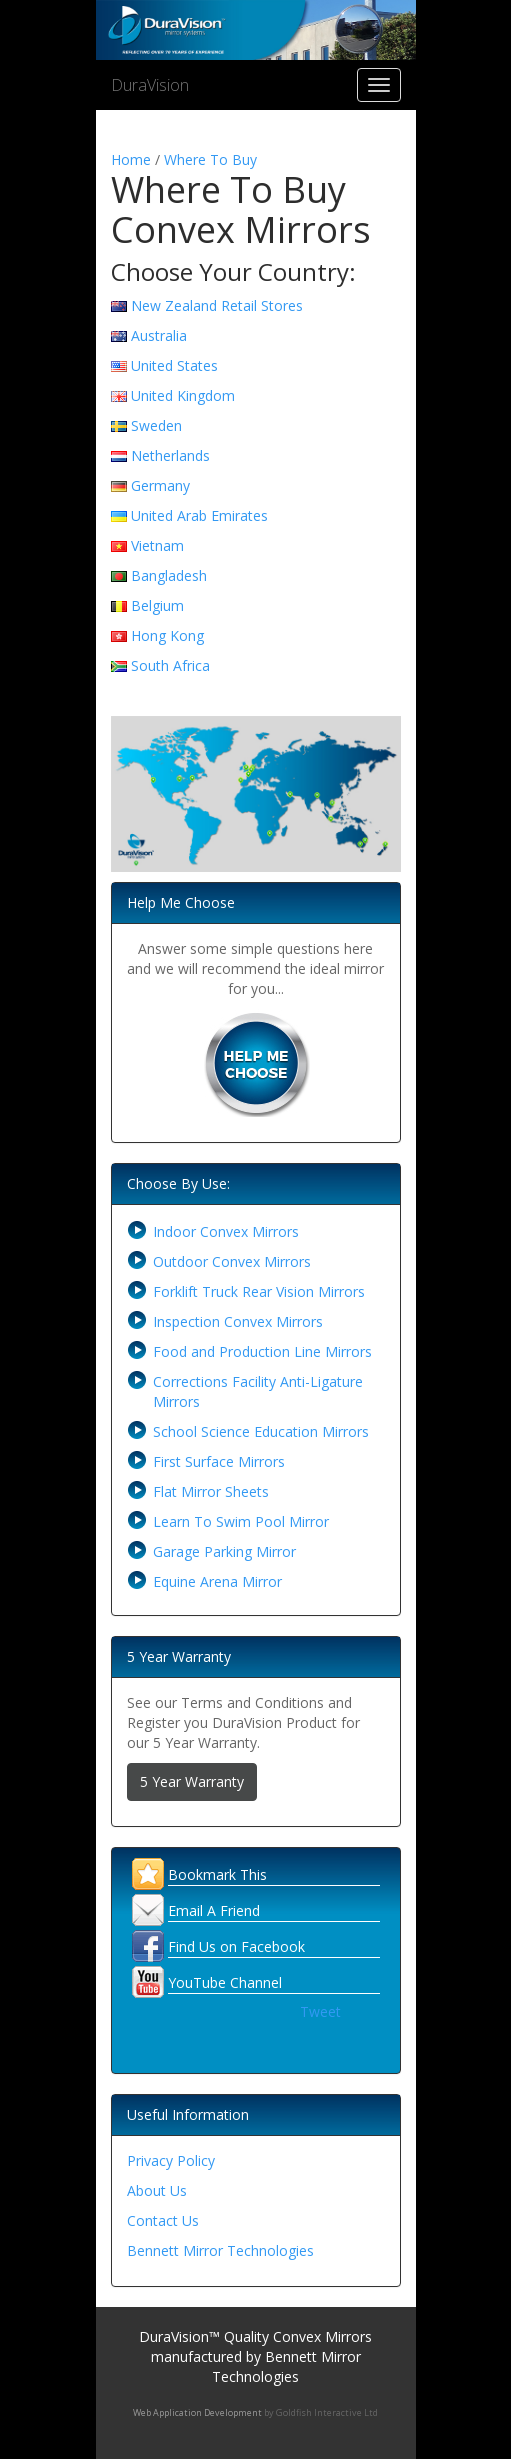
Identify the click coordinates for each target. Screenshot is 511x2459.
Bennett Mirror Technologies (220, 2250)
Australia (159, 335)
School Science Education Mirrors (261, 1431)
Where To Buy (210, 159)
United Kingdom (183, 395)
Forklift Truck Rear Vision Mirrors (259, 1291)
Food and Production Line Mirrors (262, 1351)
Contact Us (163, 2220)
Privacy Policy (171, 2160)
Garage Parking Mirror (224, 1551)
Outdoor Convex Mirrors (232, 1261)
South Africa (170, 665)
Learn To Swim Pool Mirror (241, 1521)
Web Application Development (197, 2412)
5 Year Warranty (192, 1781)
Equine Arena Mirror (217, 1581)
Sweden (156, 425)
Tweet (320, 2011)
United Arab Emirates (199, 515)
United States (174, 365)
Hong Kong (167, 635)
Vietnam (157, 545)
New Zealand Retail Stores (217, 305)
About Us (157, 2190)
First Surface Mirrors (219, 1461)
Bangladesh (169, 575)
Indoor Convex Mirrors (226, 1231)
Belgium (157, 605)
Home (131, 159)
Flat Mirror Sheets (211, 1491)
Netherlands (170, 455)
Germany (160, 485)
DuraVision (150, 85)
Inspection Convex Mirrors (238, 1321)
